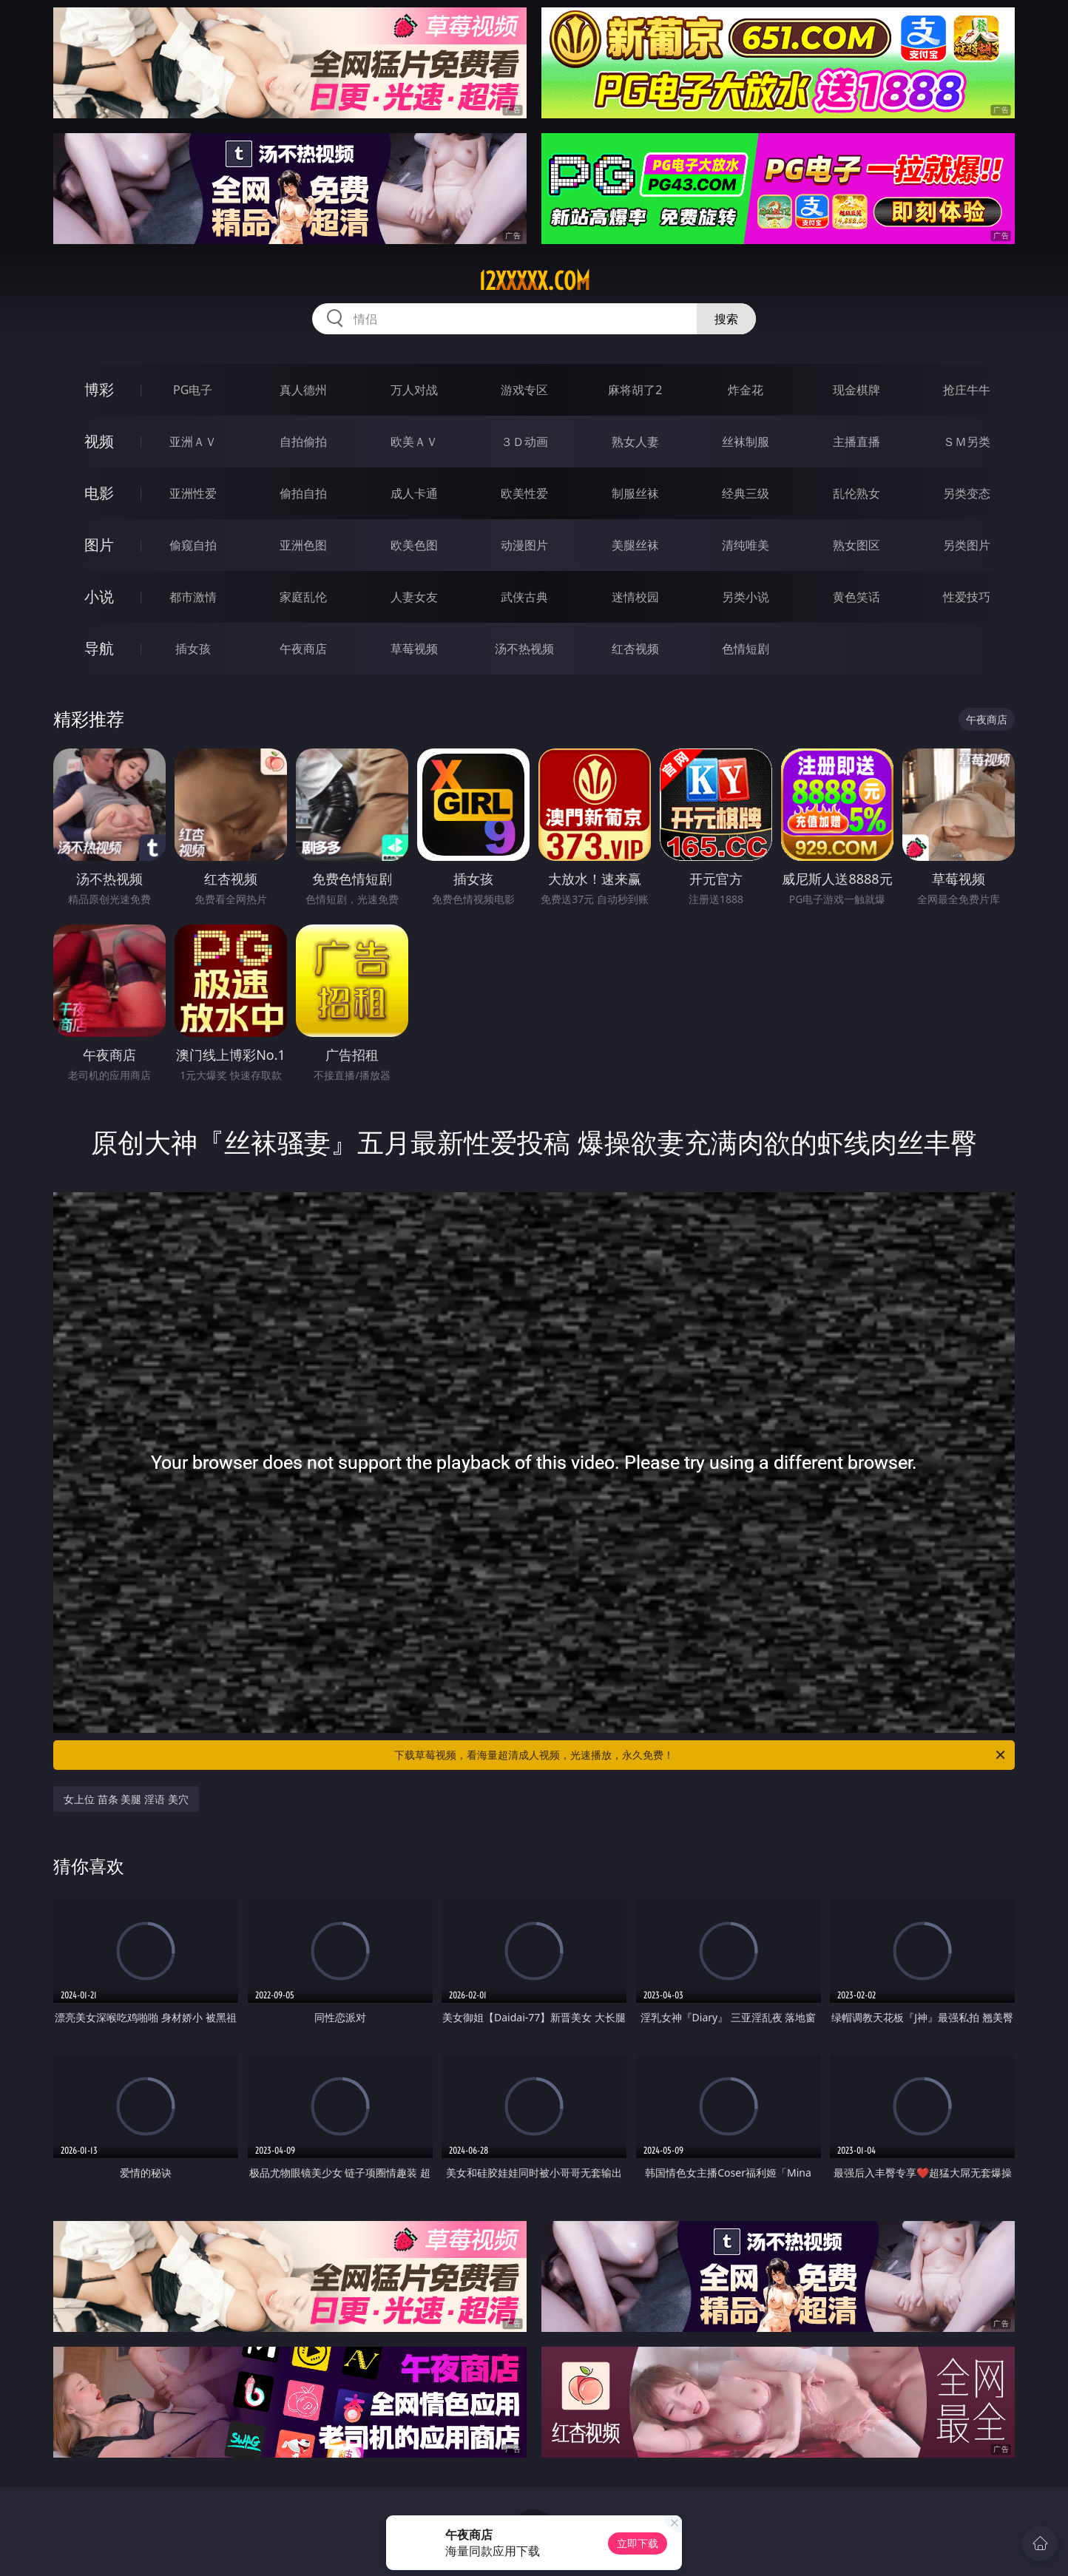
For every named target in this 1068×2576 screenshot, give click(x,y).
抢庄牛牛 (966, 390)
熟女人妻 (635, 441)
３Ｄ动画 (524, 441)
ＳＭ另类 (966, 441)
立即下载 (637, 2543)
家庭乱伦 (303, 597)
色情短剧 (745, 648)
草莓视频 (414, 648)
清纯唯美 (745, 545)
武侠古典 (524, 597)
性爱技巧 (966, 597)
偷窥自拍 (193, 545)
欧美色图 (414, 545)
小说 (99, 596)
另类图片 (966, 545)
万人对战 (414, 390)
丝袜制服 (745, 441)
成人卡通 (414, 493)
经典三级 (745, 493)
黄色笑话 (856, 597)
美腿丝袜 (635, 545)
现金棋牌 (856, 390)
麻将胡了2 (635, 390)
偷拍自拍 (303, 493)
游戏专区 (524, 390)
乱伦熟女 (856, 493)
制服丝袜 (635, 493)
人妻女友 (414, 597)
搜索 (726, 319)
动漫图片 (524, 545)
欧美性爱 (524, 493)
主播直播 (856, 441)
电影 (99, 493)
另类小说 (745, 597)
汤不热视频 (524, 648)
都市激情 (193, 597)
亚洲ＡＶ (193, 441)
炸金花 (745, 390)
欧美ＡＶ (414, 441)
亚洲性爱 (193, 493)
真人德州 (303, 390)
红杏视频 (635, 648)
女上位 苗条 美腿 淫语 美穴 (126, 1799)
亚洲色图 (303, 545)
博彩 (99, 389)
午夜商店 (303, 648)
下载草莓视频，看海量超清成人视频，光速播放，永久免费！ (700, 1755)
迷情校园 (635, 597)
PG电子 (192, 390)
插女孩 (193, 648)
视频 (99, 441)
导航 (99, 648)
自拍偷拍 (303, 441)
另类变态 (966, 493)
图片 (99, 545)
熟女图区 (856, 545)
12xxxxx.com (534, 281)
